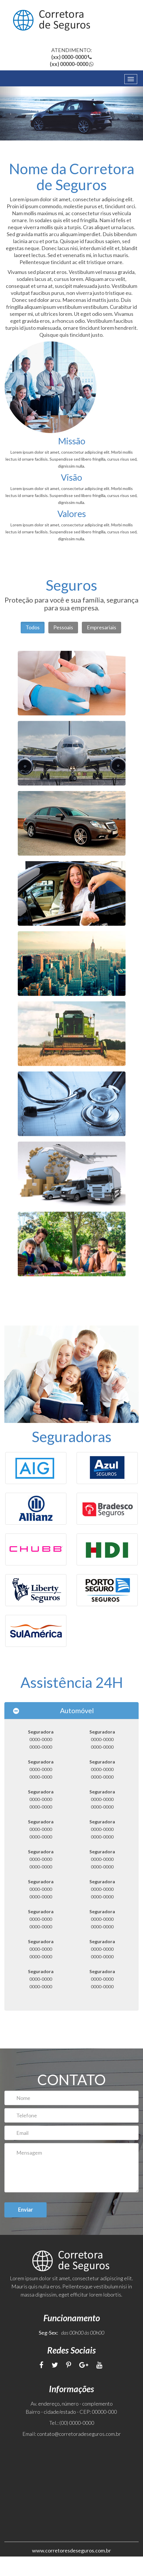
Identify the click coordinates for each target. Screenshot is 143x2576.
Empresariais (101, 627)
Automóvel (77, 1729)
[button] (11, 113)
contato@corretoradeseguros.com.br (79, 2453)
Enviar (25, 2229)
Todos (33, 627)
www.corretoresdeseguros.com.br (71, 2570)
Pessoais (63, 627)
